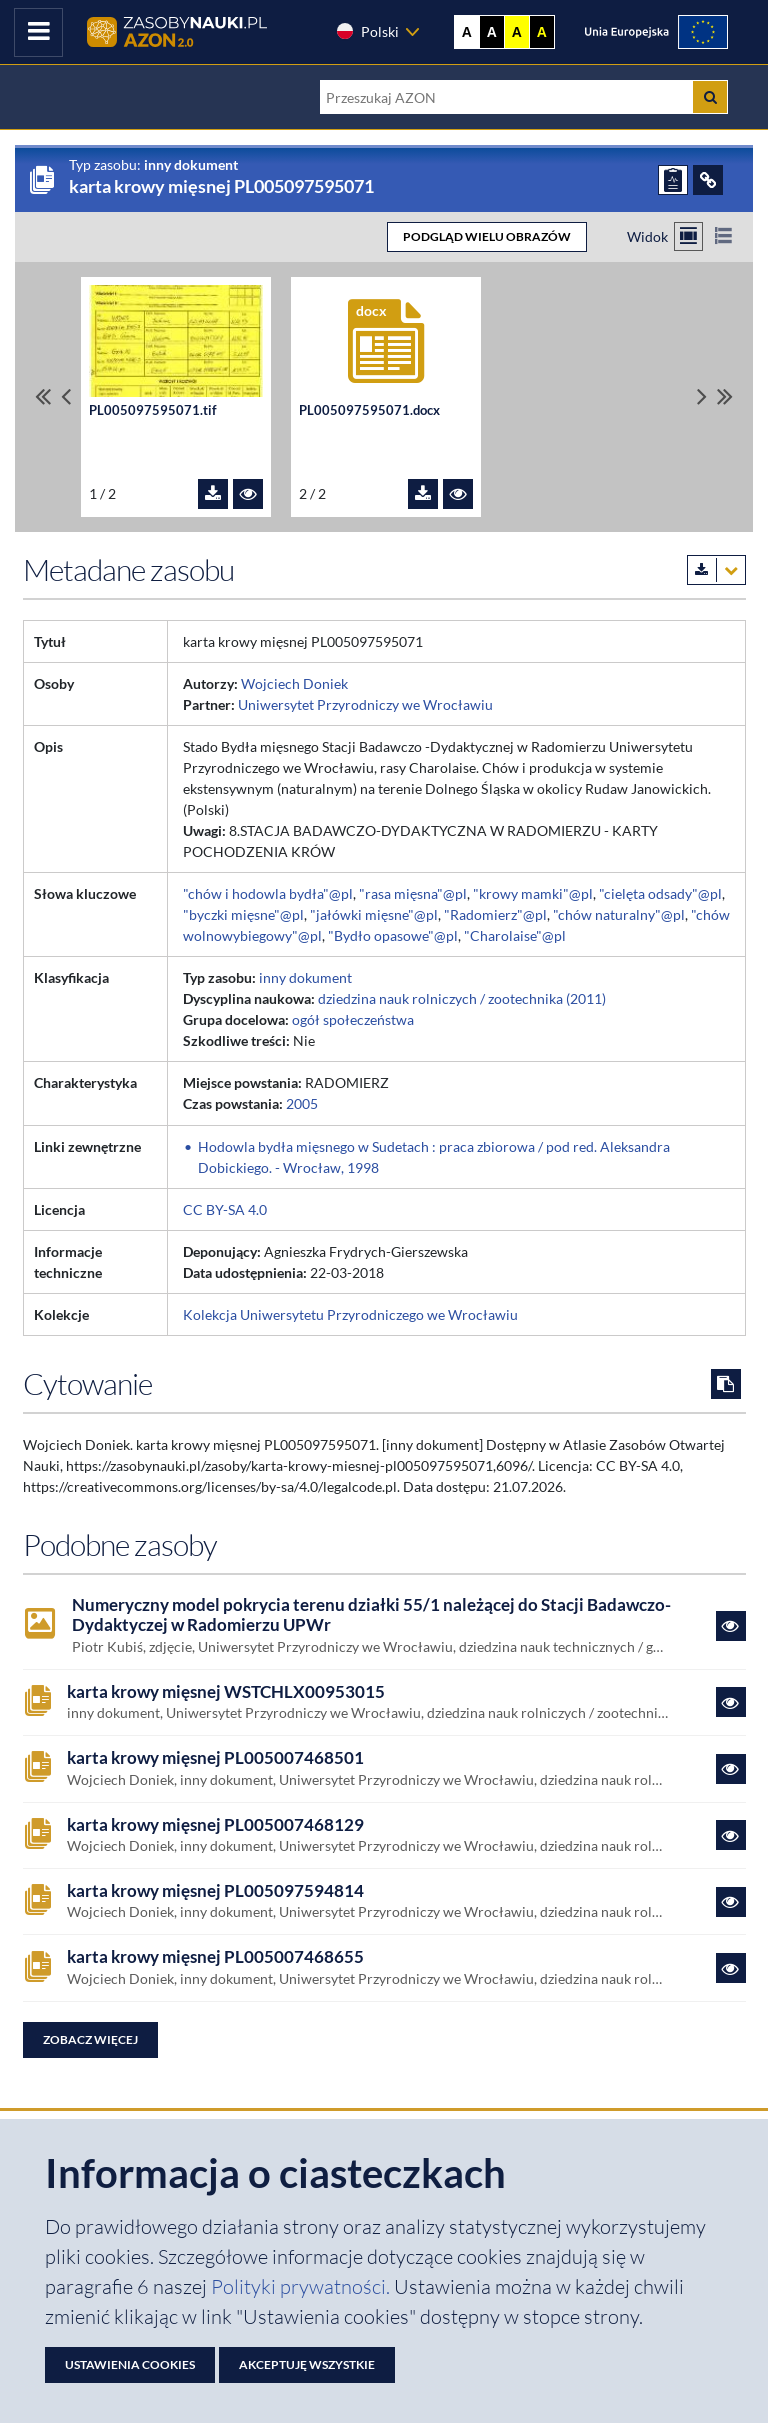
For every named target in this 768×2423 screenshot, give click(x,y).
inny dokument (305, 977)
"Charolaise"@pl (515, 935)
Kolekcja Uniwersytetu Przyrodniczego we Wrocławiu (350, 1314)
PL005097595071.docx (369, 410)
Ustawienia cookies (130, 2364)
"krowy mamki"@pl (533, 893)
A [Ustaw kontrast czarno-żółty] (542, 32)
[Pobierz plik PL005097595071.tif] (213, 494)
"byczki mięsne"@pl (243, 914)
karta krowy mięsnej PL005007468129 (215, 1825)
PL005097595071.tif (153, 410)
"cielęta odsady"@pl (660, 893)
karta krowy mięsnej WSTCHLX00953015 (226, 1692)
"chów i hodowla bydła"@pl (268, 893)
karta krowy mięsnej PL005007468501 (215, 1758)
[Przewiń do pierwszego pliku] (43, 396)
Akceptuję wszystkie (307, 2364)
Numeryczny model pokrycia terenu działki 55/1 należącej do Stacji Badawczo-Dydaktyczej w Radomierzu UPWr (371, 1615)
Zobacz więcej (90, 2039)
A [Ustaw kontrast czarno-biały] (492, 32)
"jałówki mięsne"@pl (374, 914)
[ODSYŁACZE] (708, 180)
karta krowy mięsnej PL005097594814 (215, 1891)
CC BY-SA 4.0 (225, 1209)
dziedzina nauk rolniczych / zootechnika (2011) (462, 998)
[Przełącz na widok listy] (723, 236)
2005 (302, 1103)
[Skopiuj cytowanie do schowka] (726, 1384)
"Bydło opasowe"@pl (393, 935)
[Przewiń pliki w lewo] (66, 396)
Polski (367, 31)
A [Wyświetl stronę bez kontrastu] (467, 32)
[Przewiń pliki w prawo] (702, 396)
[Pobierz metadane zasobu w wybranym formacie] (716, 570)
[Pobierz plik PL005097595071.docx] (423, 494)
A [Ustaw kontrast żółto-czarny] (517, 32)
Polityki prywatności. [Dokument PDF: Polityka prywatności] (302, 2286)
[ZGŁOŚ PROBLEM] (673, 180)
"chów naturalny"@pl (619, 914)
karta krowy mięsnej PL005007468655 (215, 1957)
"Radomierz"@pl (495, 914)
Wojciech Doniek (294, 683)
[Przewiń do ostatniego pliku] (725, 396)
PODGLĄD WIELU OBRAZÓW (487, 236)
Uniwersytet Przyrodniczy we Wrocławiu (365, 704)
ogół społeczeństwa (353, 1019)
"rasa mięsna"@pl (413, 893)
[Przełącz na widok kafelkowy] (688, 236)
